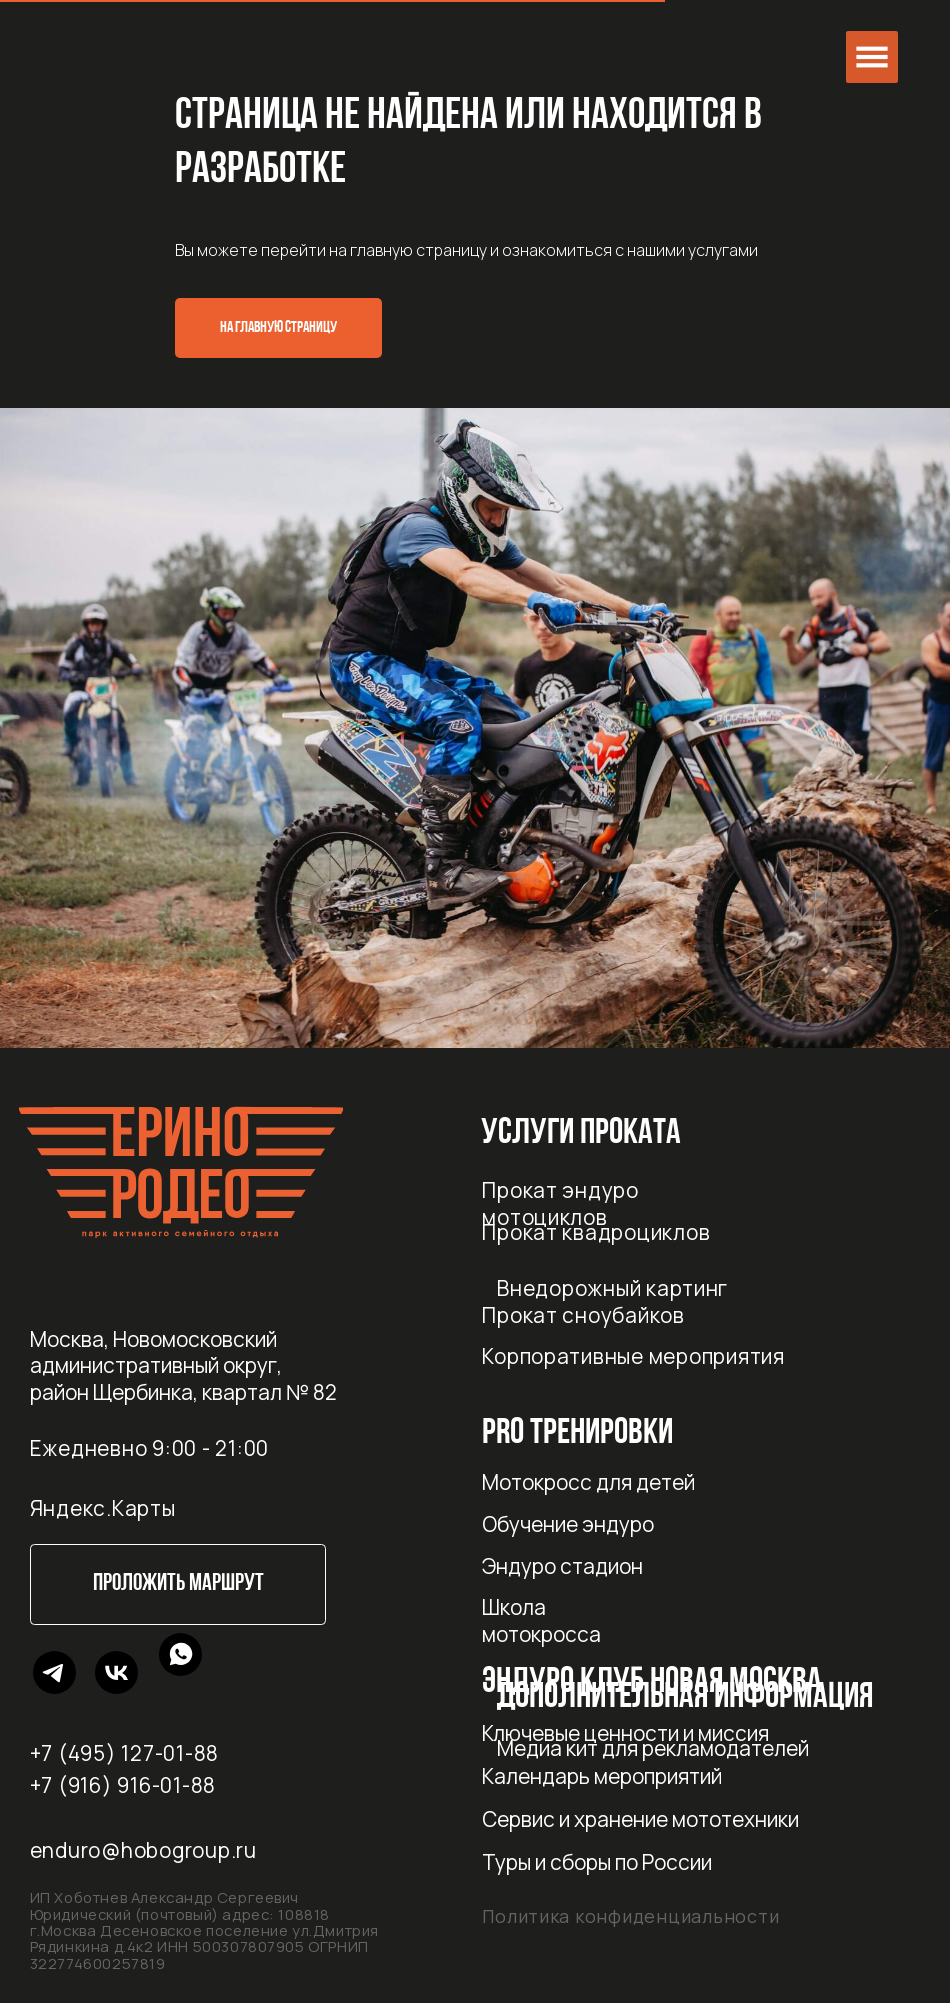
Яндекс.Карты (103, 1508)
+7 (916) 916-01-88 (123, 1785)
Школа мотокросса (541, 1620)
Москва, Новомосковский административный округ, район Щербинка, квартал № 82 (183, 1365)
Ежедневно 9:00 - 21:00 (149, 1448)
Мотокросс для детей (588, 1482)
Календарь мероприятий (602, 1776)
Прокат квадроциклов (596, 1232)
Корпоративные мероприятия (633, 1356)
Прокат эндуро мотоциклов (560, 1203)
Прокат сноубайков (583, 1315)
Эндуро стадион (562, 1566)
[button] (872, 57)
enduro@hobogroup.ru (143, 1850)
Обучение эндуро (568, 1524)
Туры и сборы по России (597, 1862)
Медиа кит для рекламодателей (653, 1748)
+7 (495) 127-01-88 (124, 1753)
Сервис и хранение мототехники (640, 1819)
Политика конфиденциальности (630, 1916)
